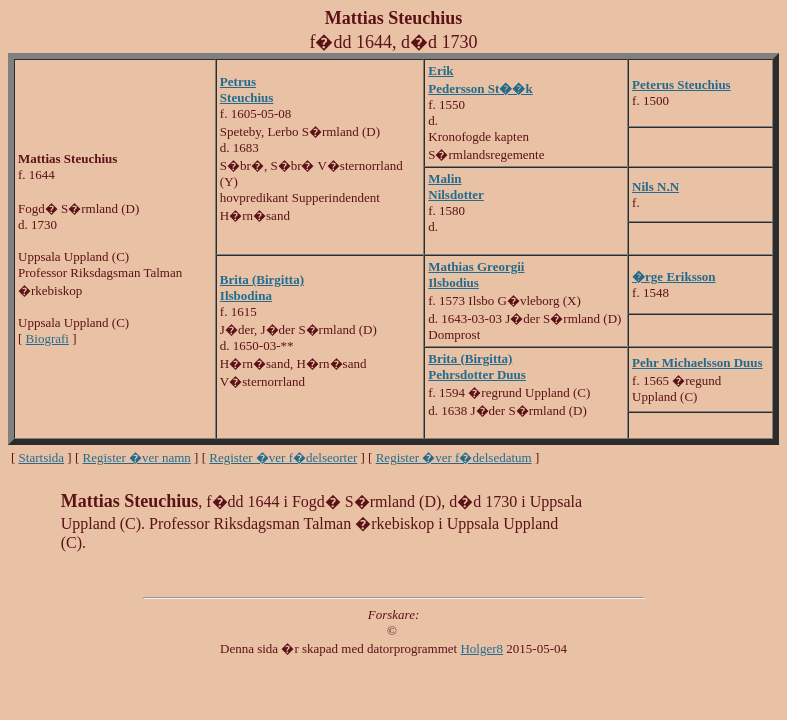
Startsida (42, 457)
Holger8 (481, 648)
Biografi (47, 338)
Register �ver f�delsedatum (454, 457)
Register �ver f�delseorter (283, 457)
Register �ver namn (137, 457)
